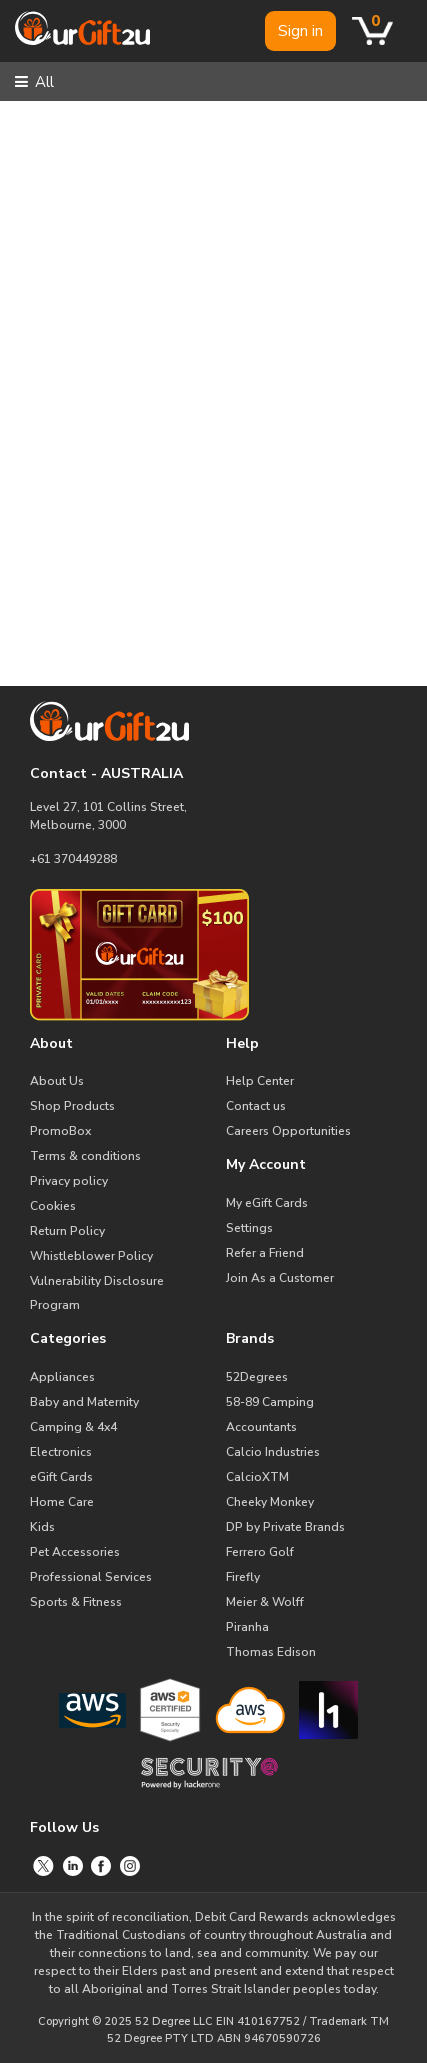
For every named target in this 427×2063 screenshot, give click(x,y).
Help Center (260, 1081)
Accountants (261, 1427)
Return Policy (67, 1231)
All (34, 82)
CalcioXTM (257, 1477)
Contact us (256, 1106)
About (51, 1043)
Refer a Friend (265, 1253)
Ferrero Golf (260, 1552)
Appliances (62, 1377)
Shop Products (72, 1106)
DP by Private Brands (285, 1527)
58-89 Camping (270, 1402)
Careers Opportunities (288, 1131)
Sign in (300, 31)
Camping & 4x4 (73, 1427)
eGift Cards (61, 1477)
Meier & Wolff (265, 1602)
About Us (57, 1081)
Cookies (53, 1206)
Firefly (243, 1577)
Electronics (61, 1452)
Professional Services (91, 1577)
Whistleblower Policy (91, 1256)
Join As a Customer (280, 1278)
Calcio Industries (273, 1452)
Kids (42, 1527)
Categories (68, 1338)
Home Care (62, 1502)
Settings (249, 1228)
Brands (250, 1338)
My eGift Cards (267, 1203)
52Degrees (257, 1377)
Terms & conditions (85, 1156)
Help (242, 1043)
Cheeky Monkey (270, 1502)
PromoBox (60, 1131)
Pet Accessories (75, 1552)
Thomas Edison (271, 1652)
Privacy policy (69, 1181)
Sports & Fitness (76, 1602)
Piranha (247, 1627)
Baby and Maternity (84, 1402)
